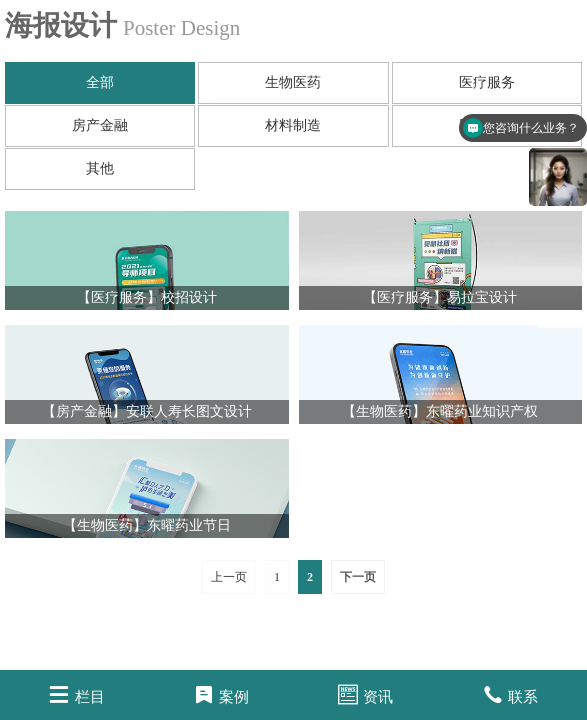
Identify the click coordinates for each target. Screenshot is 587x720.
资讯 (365, 694)
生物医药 (293, 82)
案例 (221, 694)
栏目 (76, 694)
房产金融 (100, 125)
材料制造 (293, 125)
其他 (100, 168)
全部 (100, 82)
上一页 (229, 577)
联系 (510, 694)
